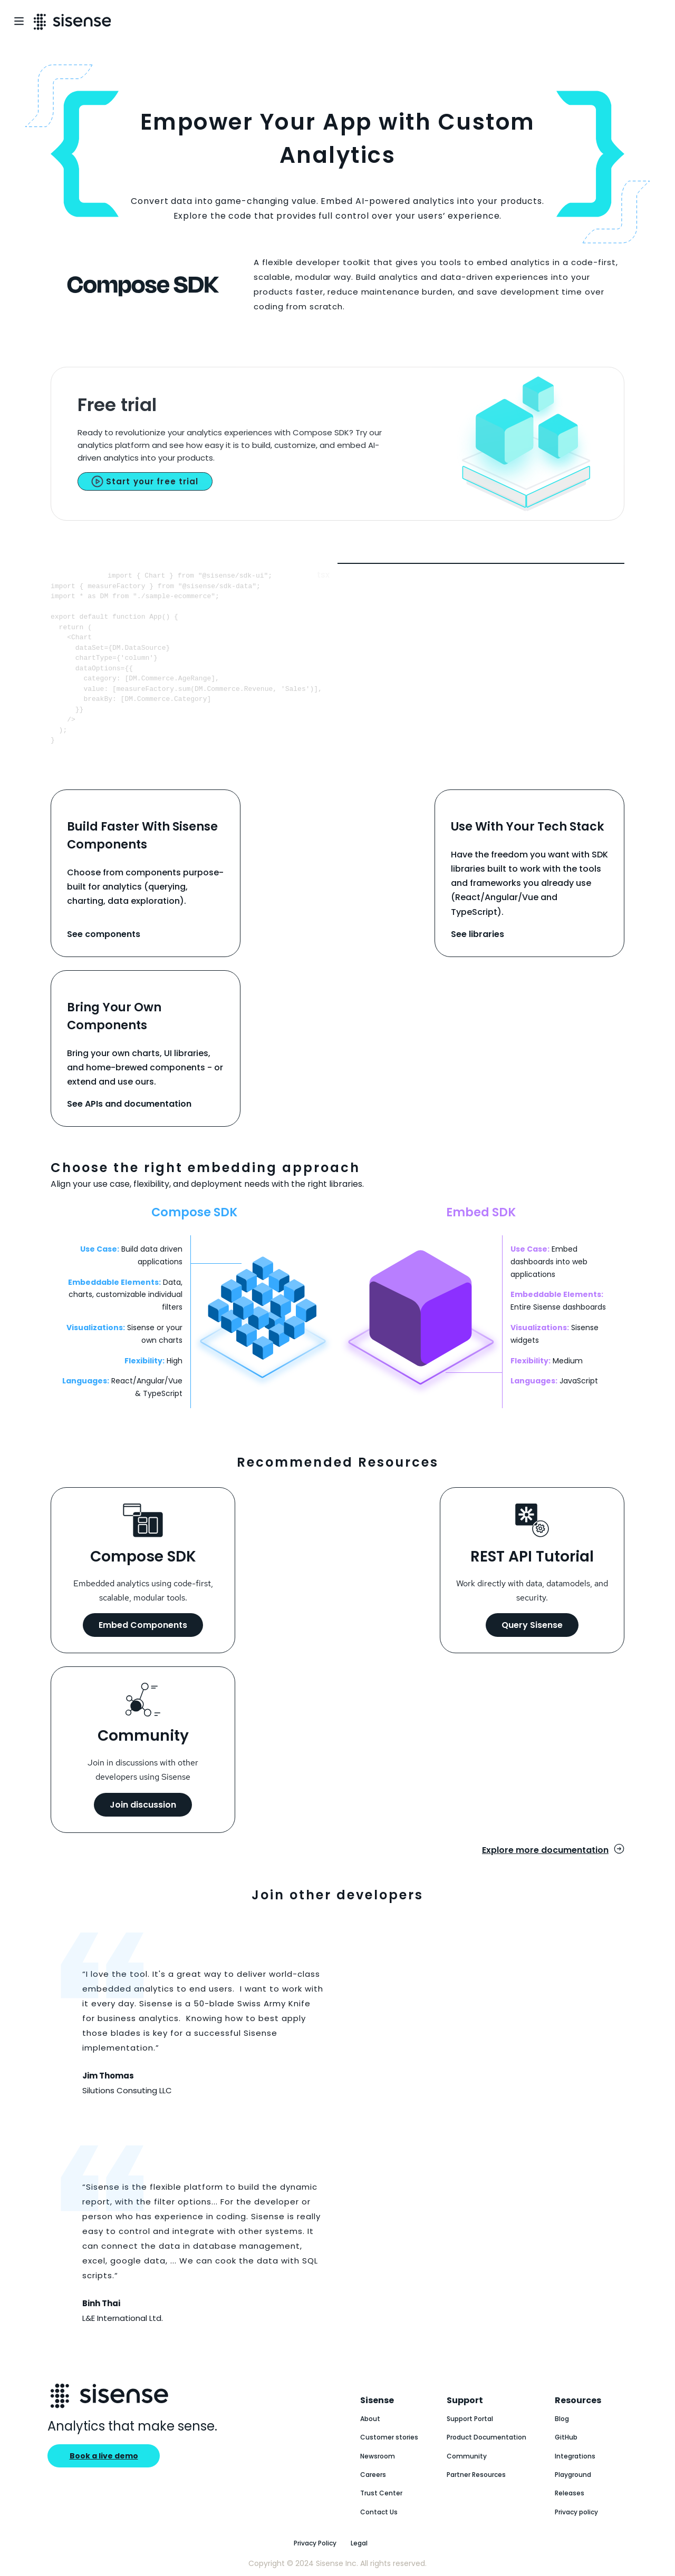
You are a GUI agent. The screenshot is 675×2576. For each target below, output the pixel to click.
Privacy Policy (315, 2543)
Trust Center (381, 2493)
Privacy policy (576, 2511)
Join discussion (143, 1805)
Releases (569, 2493)
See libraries (477, 934)
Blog (562, 2418)
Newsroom (377, 2456)
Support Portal (470, 2418)
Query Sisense (532, 1625)
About (370, 2418)
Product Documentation (486, 2437)
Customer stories (389, 2437)
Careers (373, 2474)
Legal (359, 2543)
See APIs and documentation (129, 1104)
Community (467, 2456)
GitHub (566, 2437)
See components (103, 934)
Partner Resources (476, 2474)
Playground (573, 2474)
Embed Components (143, 1625)
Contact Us (379, 2511)
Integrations (575, 2456)
